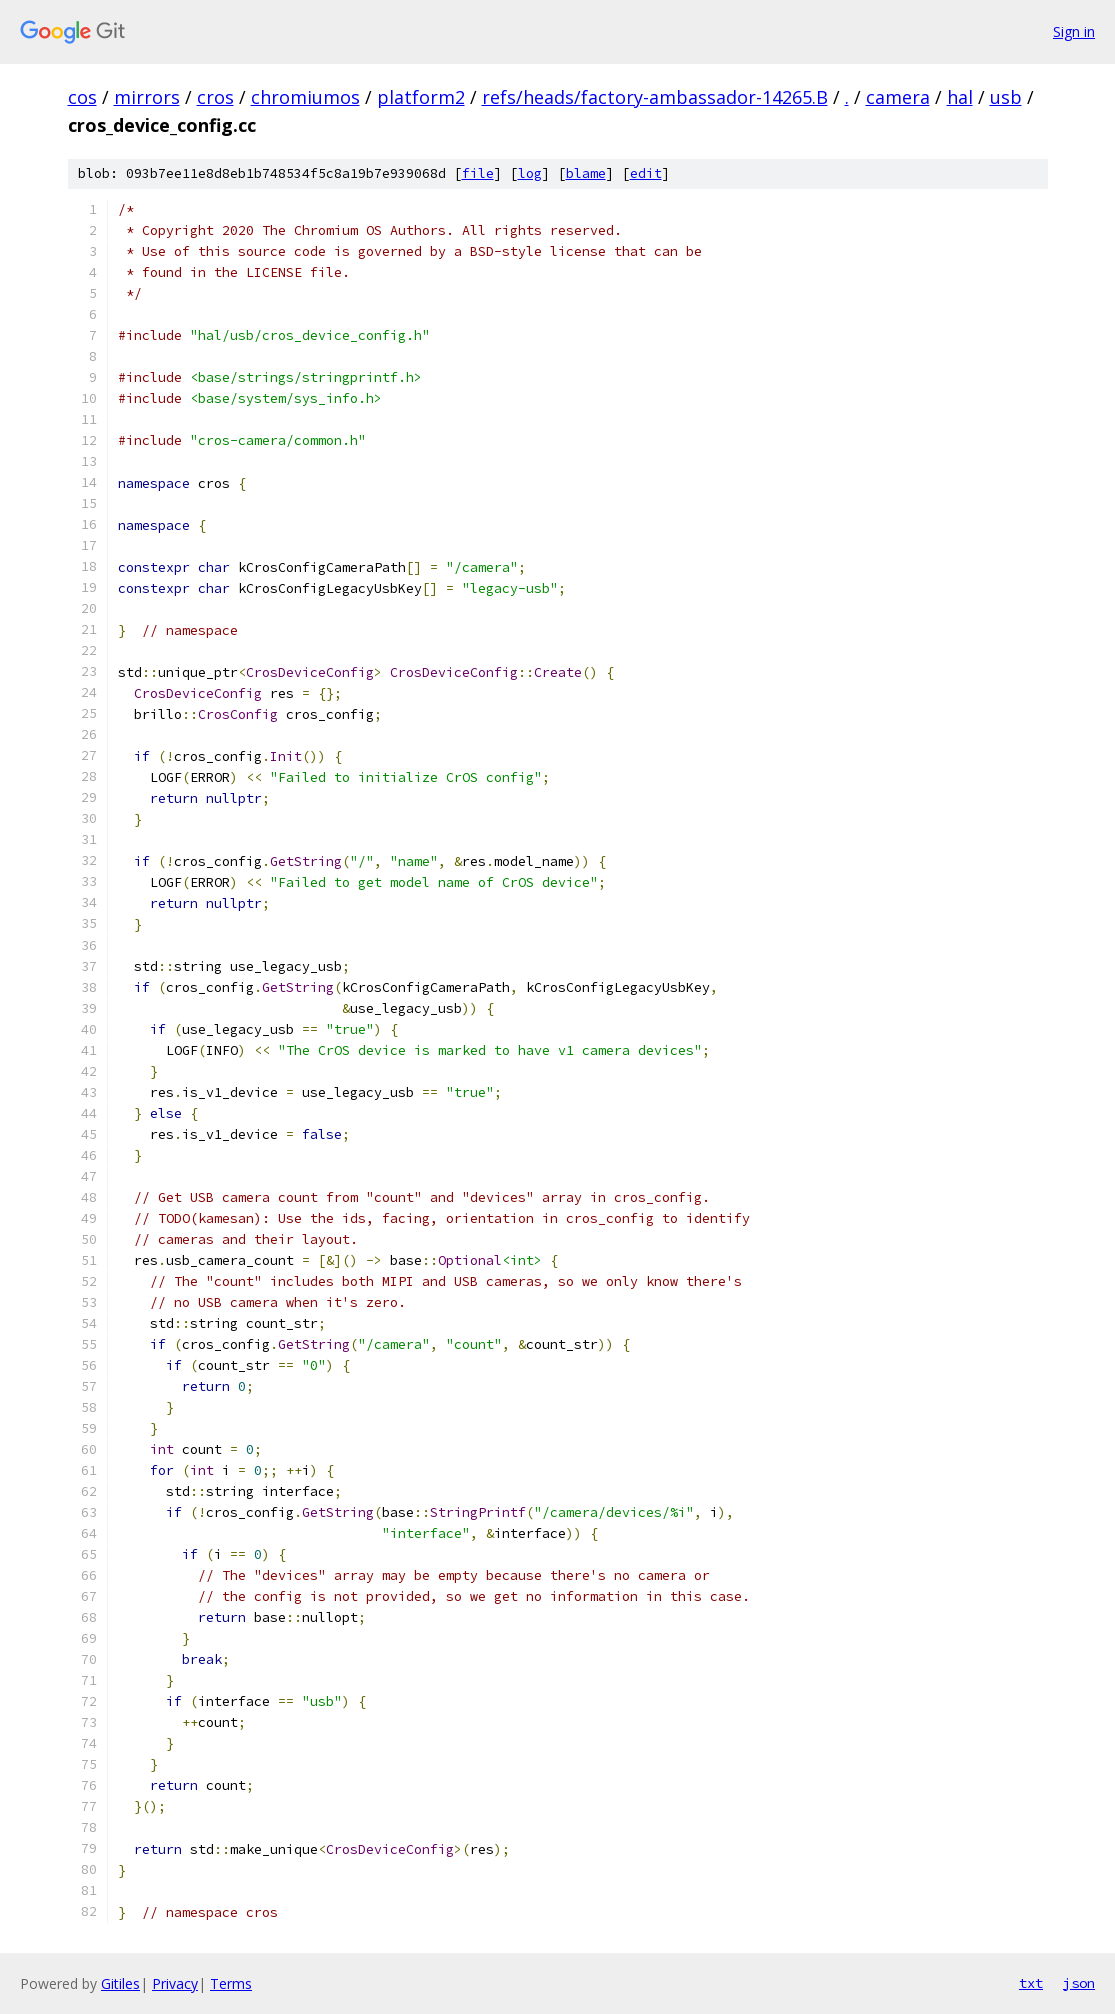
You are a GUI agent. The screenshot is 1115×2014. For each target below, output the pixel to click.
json (1079, 1983)
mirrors (147, 97)
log (530, 173)
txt (1031, 1983)
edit (646, 173)
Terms (231, 1983)
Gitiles (120, 1983)
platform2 (421, 97)
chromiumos (305, 97)
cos (82, 97)
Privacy (175, 1983)
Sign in (1074, 31)
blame (586, 173)
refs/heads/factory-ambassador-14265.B (655, 97)
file (478, 173)
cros (215, 97)
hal (960, 97)
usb (1006, 97)
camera (898, 97)
